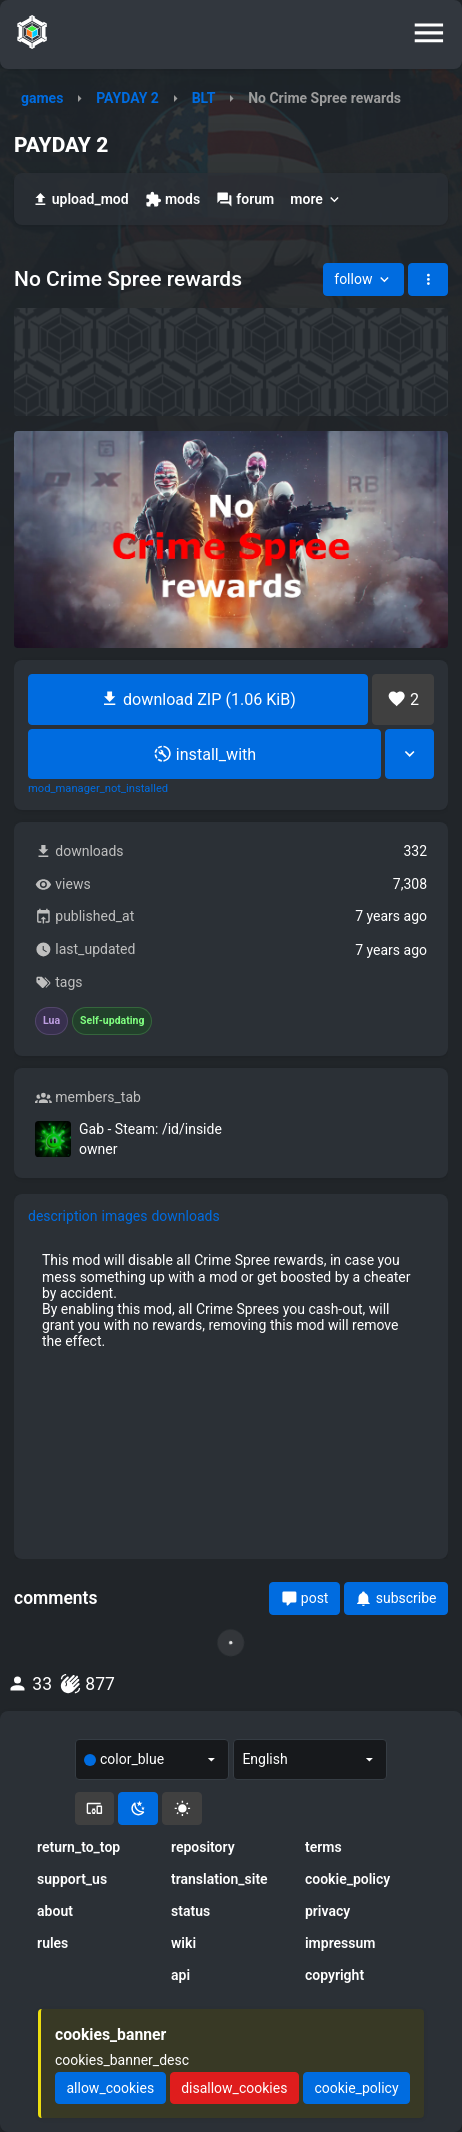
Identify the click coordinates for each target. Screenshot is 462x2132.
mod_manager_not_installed (98, 789)
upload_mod (80, 199)
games (42, 98)
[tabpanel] (231, 1300)
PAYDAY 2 (127, 98)
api (180, 1975)
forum (245, 199)
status (190, 1911)
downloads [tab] (185, 1216)
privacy (327, 1911)
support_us (72, 1879)
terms (323, 1847)
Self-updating (112, 1021)
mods (172, 199)
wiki (183, 1943)
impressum (340, 1943)
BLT (204, 98)
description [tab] (63, 1216)
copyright (334, 1975)
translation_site (219, 1879)
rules (52, 1943)
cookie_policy (347, 1879)
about (55, 1911)
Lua (51, 1021)
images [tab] (125, 1216)
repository (203, 1847)
